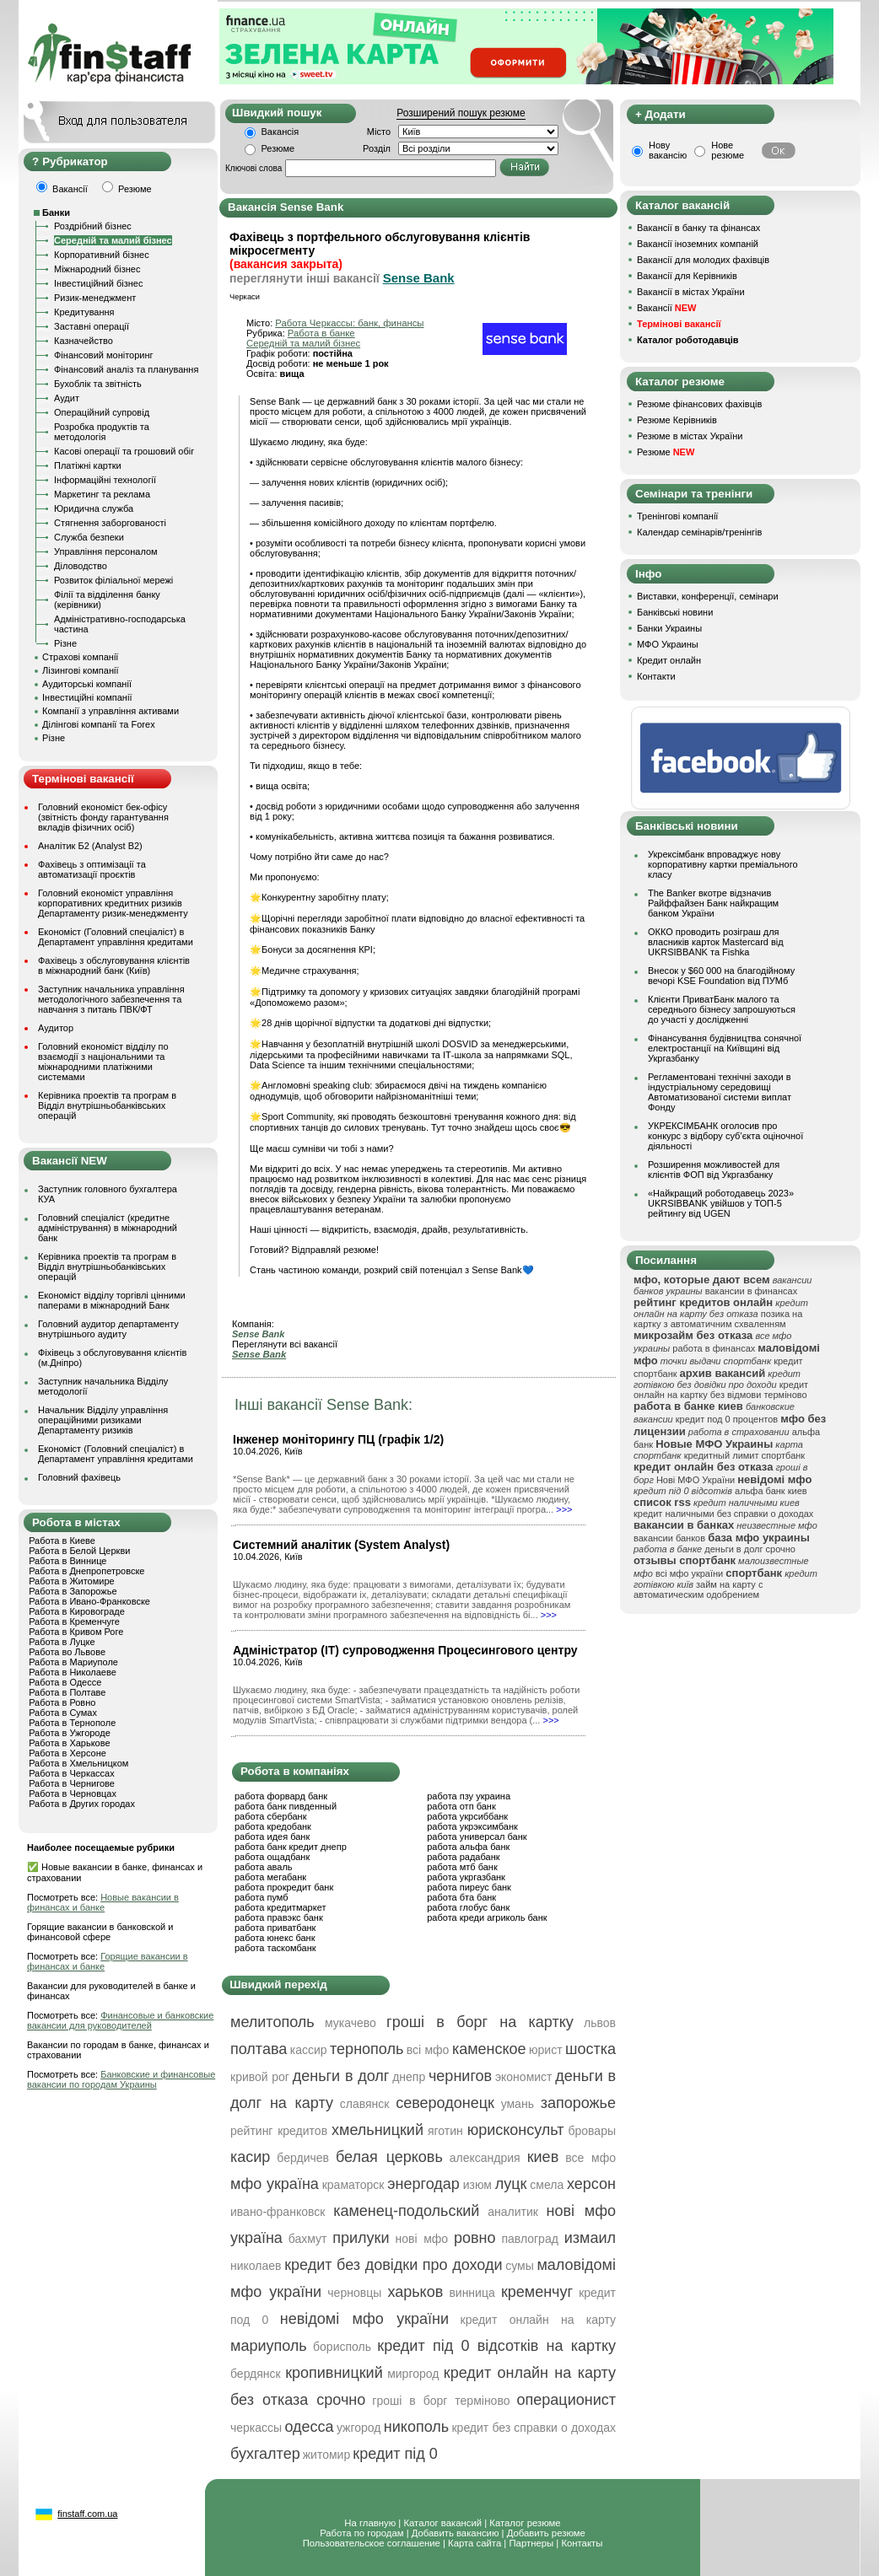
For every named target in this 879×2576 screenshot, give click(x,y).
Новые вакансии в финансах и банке (103, 1902)
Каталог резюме (524, 2523)
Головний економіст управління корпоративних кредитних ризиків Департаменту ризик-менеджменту (113, 903)
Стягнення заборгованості (110, 523)
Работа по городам (361, 2533)
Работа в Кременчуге (74, 1621)
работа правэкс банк (279, 1917)
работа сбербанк (270, 1816)
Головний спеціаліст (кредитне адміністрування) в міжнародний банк (107, 1228)
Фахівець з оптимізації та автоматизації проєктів (92, 869)
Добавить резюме (546, 2533)
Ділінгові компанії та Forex (98, 724)
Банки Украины (669, 628)
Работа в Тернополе (72, 1723)
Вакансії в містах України (691, 292)
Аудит (66, 398)
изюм (477, 2184)
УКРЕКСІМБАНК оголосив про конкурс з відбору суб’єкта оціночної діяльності (725, 1136)
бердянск (255, 2373)
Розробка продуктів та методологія (101, 432)
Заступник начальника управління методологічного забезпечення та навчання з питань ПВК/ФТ (111, 999)
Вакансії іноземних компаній (697, 244)
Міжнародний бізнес (97, 269)
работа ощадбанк (272, 1857)
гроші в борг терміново (441, 2400)
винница (471, 2292)
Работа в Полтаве (67, 1692)
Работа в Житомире (72, 1581)
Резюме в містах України (689, 436)
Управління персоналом (106, 551)
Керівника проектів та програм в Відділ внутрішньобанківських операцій (107, 1105)
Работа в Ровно (62, 1702)
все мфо (590, 2158)
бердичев (303, 2158)
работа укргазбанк (466, 1877)
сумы (519, 2265)
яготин (445, 2131)
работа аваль (264, 1867)
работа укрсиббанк (467, 1816)
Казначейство (83, 341)
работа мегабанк (270, 1877)
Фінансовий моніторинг (104, 355)
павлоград (529, 2238)
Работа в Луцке (61, 1642)
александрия (485, 2158)
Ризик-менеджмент (95, 298)
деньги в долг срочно (749, 1549)
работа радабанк (463, 1857)
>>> (564, 1509)
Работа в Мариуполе (73, 1662)
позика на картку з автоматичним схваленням (718, 1319)
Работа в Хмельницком (78, 1763)
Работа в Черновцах (72, 1793)
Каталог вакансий (442, 2523)
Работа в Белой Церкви (79, 1551)
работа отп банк (461, 1806)
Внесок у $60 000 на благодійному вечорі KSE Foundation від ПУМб (721, 975)
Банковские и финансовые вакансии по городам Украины (121, 2079)
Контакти (656, 676)
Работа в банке (321, 333)
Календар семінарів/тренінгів (699, 532)
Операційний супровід (101, 412)
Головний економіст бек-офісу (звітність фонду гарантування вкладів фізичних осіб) (103, 817)
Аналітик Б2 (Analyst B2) (90, 846)
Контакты (581, 2543)
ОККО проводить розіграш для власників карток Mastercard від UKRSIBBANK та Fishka (716, 942)
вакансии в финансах (751, 1291)
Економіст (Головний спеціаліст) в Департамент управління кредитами (115, 937)
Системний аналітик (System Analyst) (341, 1545)
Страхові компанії (80, 657)
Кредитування (84, 312)
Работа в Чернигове (72, 1783)
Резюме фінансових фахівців (699, 404)
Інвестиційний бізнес (98, 283)
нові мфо (421, 2238)
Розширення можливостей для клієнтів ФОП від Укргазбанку (713, 1169)
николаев (256, 2265)
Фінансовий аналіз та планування (126, 369)
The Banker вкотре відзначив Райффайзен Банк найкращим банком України (713, 903)
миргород (413, 2373)
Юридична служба (93, 508)
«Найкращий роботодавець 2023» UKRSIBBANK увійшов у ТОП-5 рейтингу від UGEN (721, 1203)
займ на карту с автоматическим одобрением (698, 1589)
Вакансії (666, 308)
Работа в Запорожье (72, 1591)
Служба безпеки (89, 537)
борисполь (342, 2346)
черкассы (256, 2427)
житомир (326, 2454)
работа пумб (262, 1897)
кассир (308, 2050)
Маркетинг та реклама (102, 494)
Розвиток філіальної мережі (113, 580)
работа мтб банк (462, 1867)
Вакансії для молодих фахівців (703, 260)
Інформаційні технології (105, 480)
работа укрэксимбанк (472, 1826)
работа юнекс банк (275, 1938)
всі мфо (428, 2050)
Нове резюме (727, 150)
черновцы (354, 2292)
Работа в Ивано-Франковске (89, 1601)
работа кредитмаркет (280, 1907)
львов (600, 2023)
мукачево (350, 2023)
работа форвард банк (281, 1796)
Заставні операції (91, 326)
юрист (546, 2050)
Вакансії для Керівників (687, 276)
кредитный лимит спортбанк (745, 1455)
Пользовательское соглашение (371, 2543)
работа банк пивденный (286, 1806)
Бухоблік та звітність (98, 384)
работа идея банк (272, 1836)
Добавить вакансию (455, 2533)
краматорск (353, 2184)
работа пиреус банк (469, 1887)
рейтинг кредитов (278, 2131)
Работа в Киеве (62, 1540)
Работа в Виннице (67, 1561)
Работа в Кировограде (77, 1611)
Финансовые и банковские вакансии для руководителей (120, 2020)
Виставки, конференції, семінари (708, 596)
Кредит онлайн (669, 660)
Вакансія (280, 131)
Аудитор (55, 1028)
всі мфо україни (689, 1573)
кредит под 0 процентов (727, 1419)
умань (517, 2104)
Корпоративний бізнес (101, 255)
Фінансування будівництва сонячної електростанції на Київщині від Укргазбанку (724, 1048)
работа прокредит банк (284, 1887)
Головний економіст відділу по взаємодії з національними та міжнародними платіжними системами (103, 1061)
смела (547, 2184)
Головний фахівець (79, 1477)
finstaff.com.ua (87, 2514)
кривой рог (259, 2077)
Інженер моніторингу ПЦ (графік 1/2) (338, 1439)
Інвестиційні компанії (87, 697)
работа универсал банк (476, 1836)
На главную (370, 2523)
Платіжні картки (87, 465)
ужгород (359, 2427)
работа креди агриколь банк (487, 1917)
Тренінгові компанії (677, 516)
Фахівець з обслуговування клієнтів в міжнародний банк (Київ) (114, 965)
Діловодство (80, 566)
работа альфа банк (468, 1847)
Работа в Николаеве (72, 1672)
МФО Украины (667, 644)
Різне (65, 643)
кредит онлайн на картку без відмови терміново (721, 1389)
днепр (408, 2077)
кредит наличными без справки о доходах (723, 1513)
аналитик (513, 2211)
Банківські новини (675, 612)
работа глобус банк (468, 1907)
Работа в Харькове (69, 1743)
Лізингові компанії (80, 670)
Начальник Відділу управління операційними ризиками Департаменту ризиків (103, 1420)
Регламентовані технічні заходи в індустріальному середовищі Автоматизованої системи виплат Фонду (719, 1092)
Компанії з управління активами (110, 711)
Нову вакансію (668, 150)
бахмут (308, 2238)
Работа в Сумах (63, 1712)
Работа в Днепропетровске (86, 1571)
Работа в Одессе (65, 1682)
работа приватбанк (275, 1928)
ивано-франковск (277, 2211)
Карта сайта (474, 2543)
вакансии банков (669, 1538)
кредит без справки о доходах (533, 2427)
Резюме (278, 148)
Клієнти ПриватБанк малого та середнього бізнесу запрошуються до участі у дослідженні (721, 1009)
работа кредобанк (273, 1826)
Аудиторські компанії (87, 684)
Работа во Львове (67, 1652)
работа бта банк (461, 1897)
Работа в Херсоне (67, 1753)
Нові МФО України (695, 1480)
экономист (524, 2077)
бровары (592, 2131)
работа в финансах (713, 1348)
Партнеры (531, 2543)
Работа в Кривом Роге (76, 1632)
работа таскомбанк (275, 1948)
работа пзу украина (468, 1796)
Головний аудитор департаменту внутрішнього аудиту (108, 1329)
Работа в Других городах (82, 1804)
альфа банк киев (771, 1491)
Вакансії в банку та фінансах (698, 228)
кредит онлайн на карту (538, 2319)
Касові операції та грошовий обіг (124, 451)
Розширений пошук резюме (460, 113)
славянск (365, 2104)
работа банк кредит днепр (291, 1847)
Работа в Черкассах (72, 1773)
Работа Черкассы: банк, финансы (349, 323)
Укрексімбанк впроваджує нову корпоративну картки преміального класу (723, 864)
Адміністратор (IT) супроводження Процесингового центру (405, 1650)
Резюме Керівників (677, 420)
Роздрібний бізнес (93, 226)
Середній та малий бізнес (113, 240)
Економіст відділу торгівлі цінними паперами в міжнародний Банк (112, 1300)
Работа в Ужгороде (70, 1733)
